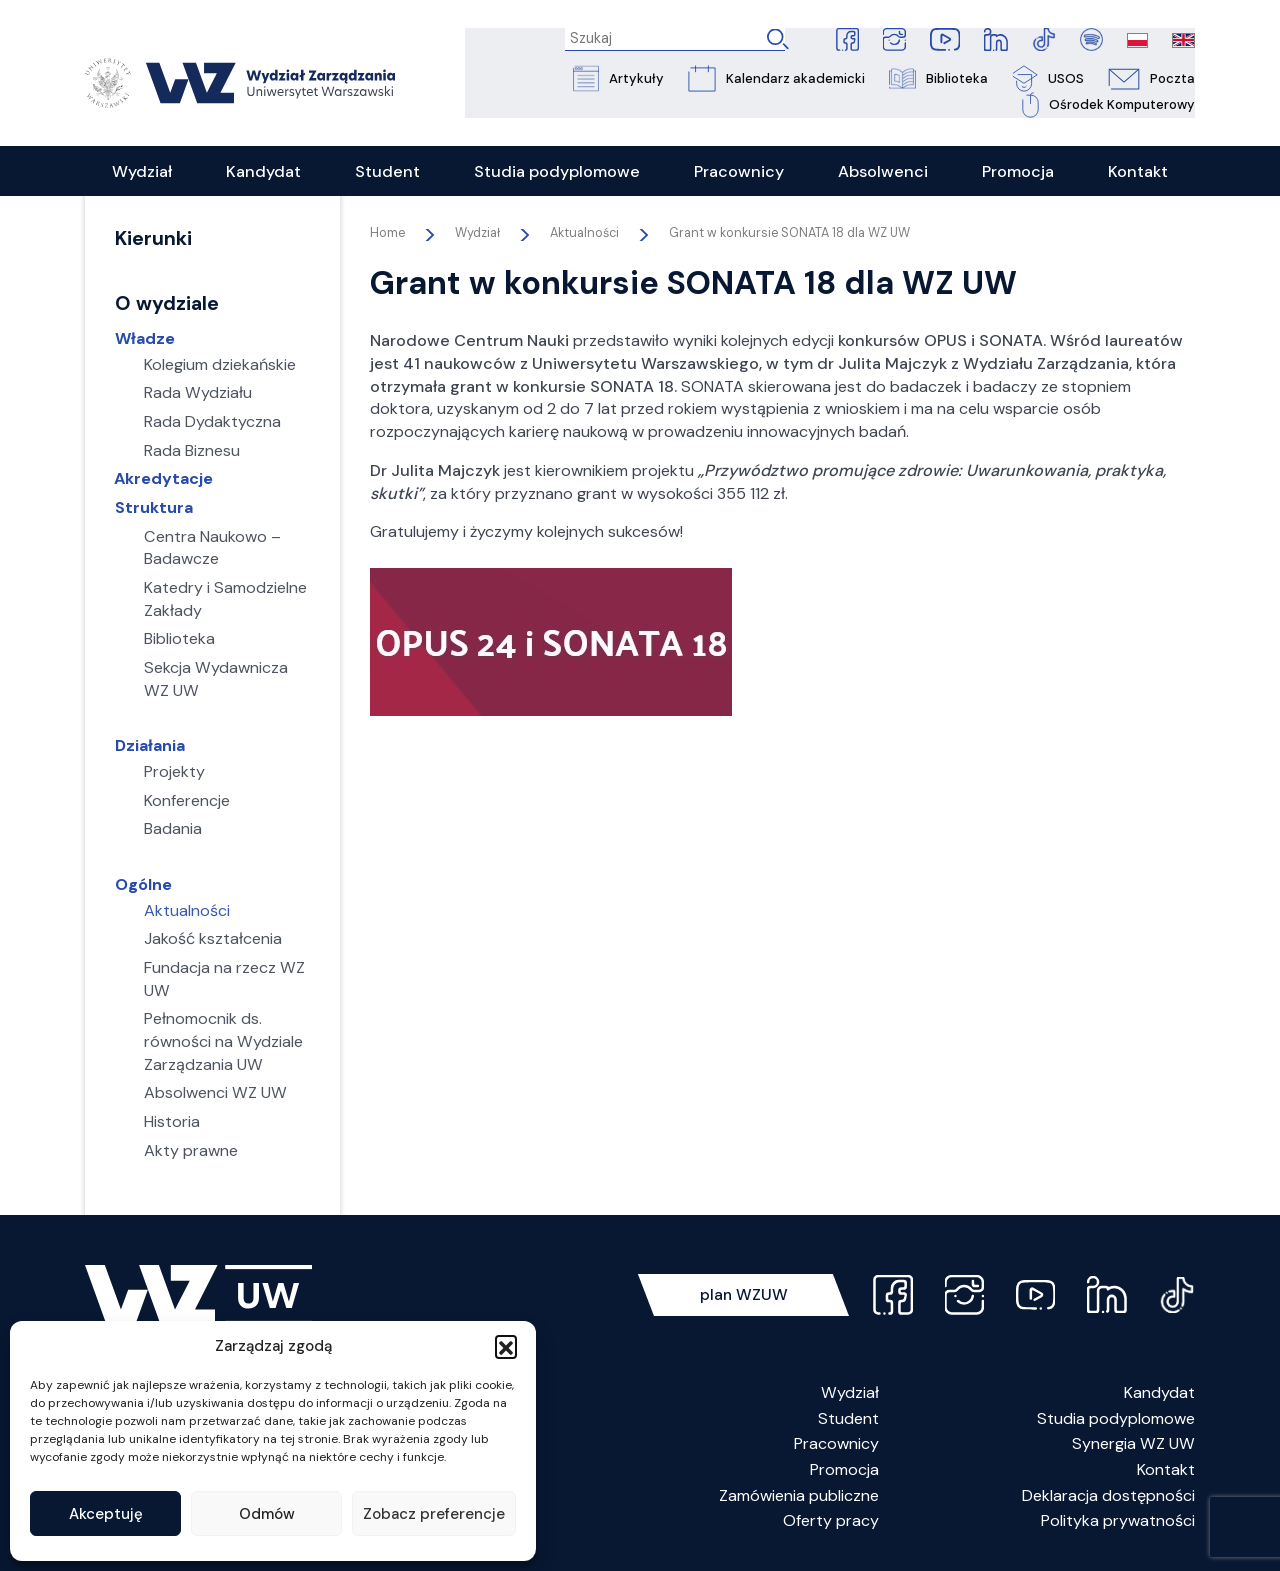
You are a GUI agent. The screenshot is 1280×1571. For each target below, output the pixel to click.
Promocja (844, 1471)
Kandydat (1159, 1394)
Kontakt (1166, 1471)
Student (848, 1420)
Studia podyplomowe (1116, 1420)
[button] (506, 1346)
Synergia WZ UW (1133, 1446)
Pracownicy (836, 1446)
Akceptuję (106, 1514)
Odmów (267, 1514)
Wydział (850, 1394)
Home (387, 235)
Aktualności (584, 235)
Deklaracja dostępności (1108, 1497)
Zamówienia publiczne (799, 1497)
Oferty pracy (831, 1523)
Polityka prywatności (1118, 1523)
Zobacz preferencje (434, 1514)
